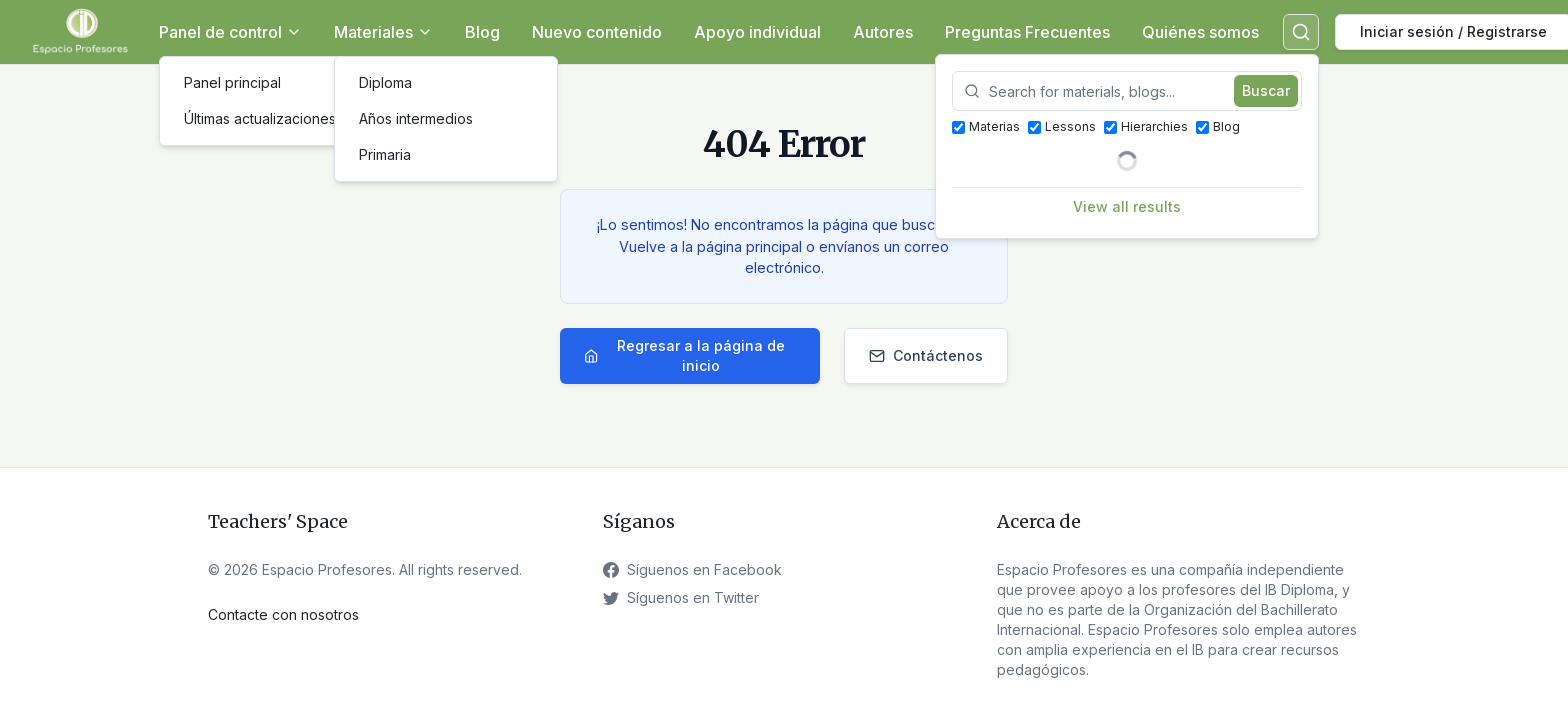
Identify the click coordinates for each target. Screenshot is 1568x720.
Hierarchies (1146, 126)
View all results (1127, 206)
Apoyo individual (757, 32)
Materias (986, 126)
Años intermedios (416, 118)
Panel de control (230, 32)
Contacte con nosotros (283, 614)
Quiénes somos (1200, 32)
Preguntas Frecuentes (1027, 32)
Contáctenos (926, 355)
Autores (883, 32)
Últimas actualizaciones (260, 118)
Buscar (1266, 90)
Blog (482, 32)
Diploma (385, 82)
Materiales (383, 32)
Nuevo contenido (597, 32)
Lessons (1062, 126)
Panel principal (232, 82)
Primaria (385, 154)
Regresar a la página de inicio (684, 355)
